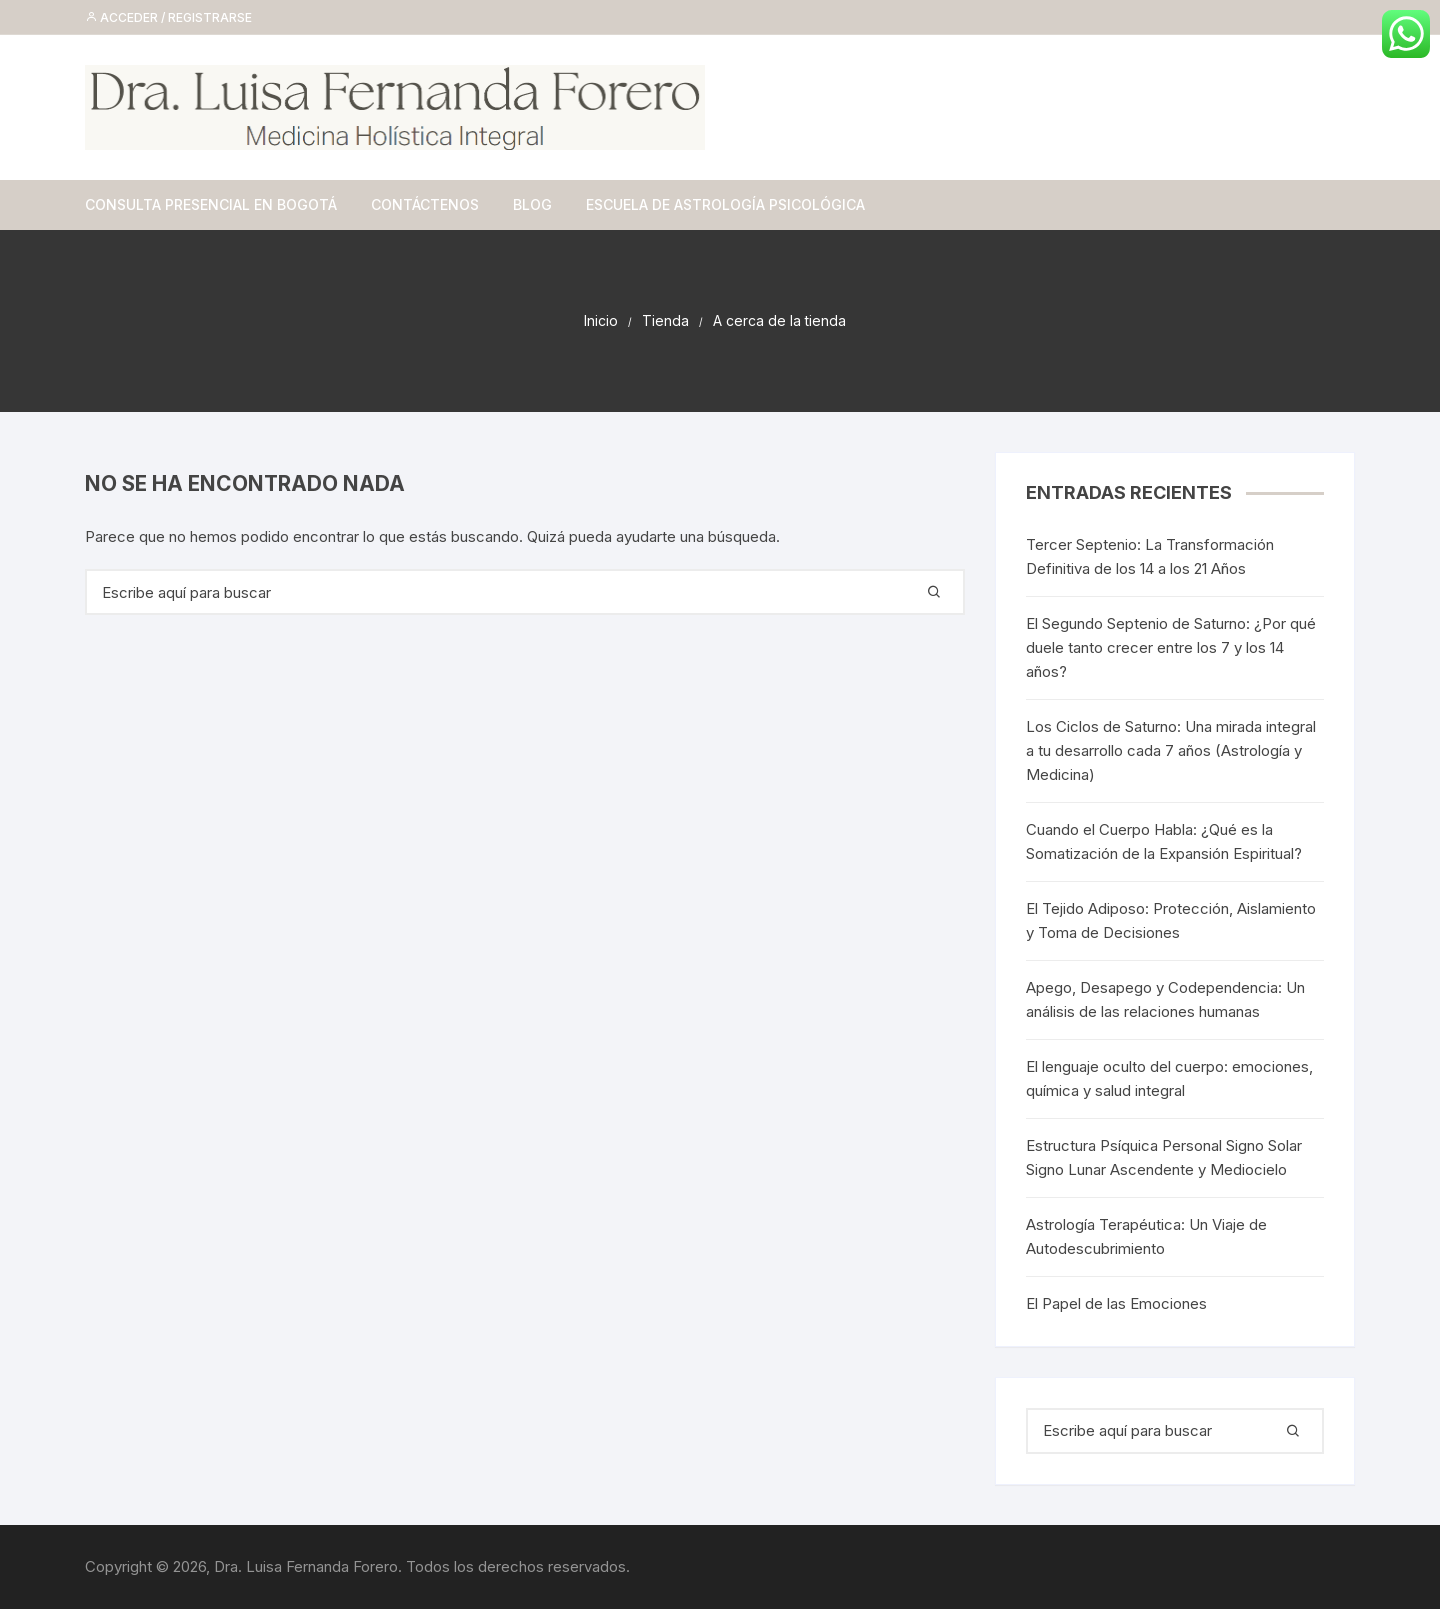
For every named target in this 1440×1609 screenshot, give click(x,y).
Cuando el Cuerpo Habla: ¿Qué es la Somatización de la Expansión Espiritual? (1164, 841)
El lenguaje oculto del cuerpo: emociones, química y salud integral (1169, 1078)
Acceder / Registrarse (168, 17)
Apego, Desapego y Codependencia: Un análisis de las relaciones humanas (1165, 999)
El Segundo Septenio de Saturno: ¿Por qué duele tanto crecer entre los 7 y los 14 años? (1171, 647)
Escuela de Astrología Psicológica (725, 204)
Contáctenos (425, 204)
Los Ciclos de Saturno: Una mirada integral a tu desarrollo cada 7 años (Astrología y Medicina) (1171, 750)
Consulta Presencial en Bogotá (211, 204)
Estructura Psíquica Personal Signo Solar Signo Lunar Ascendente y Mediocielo (1164, 1157)
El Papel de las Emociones (1116, 1303)
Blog (532, 204)
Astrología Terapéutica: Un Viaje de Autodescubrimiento (1146, 1236)
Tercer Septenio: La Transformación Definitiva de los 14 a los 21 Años (1150, 556)
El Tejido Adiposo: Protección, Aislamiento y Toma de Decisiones (1171, 920)
